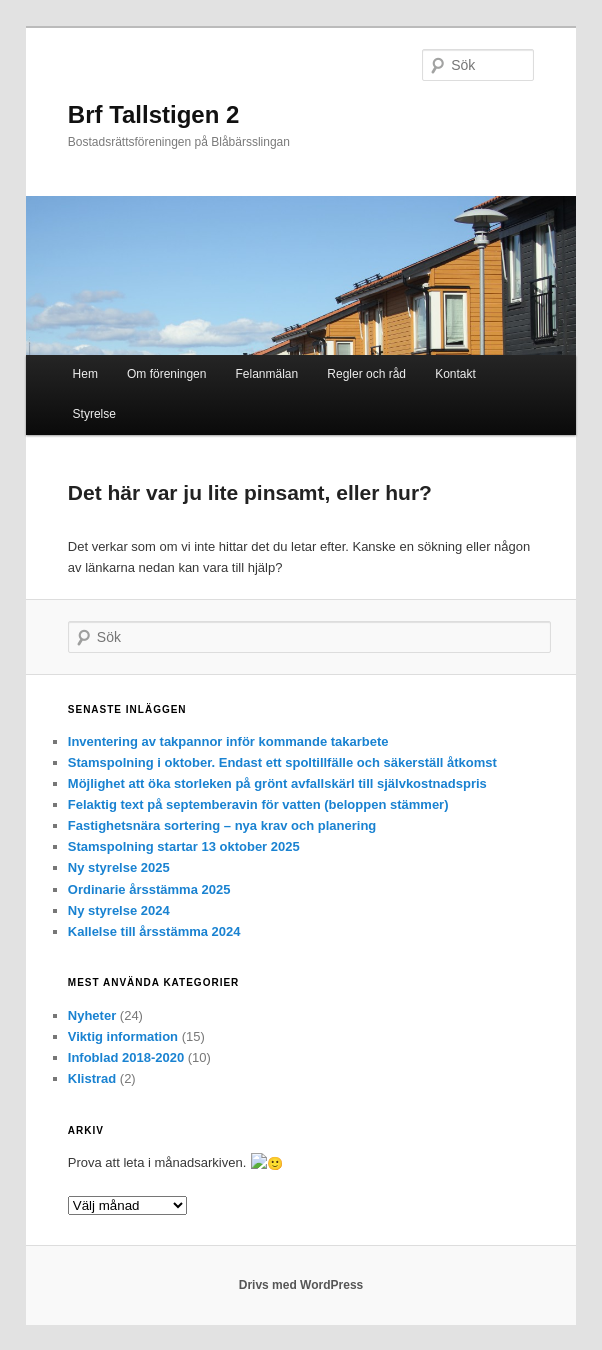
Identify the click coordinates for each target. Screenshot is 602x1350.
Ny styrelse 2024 (119, 910)
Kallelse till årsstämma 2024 (154, 931)
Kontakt (455, 374)
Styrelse (94, 414)
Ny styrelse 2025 (119, 867)
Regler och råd (366, 374)
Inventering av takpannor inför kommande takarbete (228, 741)
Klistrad (92, 1078)
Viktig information (123, 1036)
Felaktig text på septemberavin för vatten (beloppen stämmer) (258, 804)
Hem (85, 374)
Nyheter (92, 1015)
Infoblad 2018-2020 (126, 1057)
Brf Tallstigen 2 (154, 114)
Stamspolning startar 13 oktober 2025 (184, 846)
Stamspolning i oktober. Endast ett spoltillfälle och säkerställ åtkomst (282, 762)
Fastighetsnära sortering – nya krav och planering (222, 825)
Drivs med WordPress (301, 1284)
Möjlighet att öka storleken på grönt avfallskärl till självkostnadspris (277, 783)
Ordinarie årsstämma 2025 (149, 889)
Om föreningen (166, 374)
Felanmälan (267, 374)
